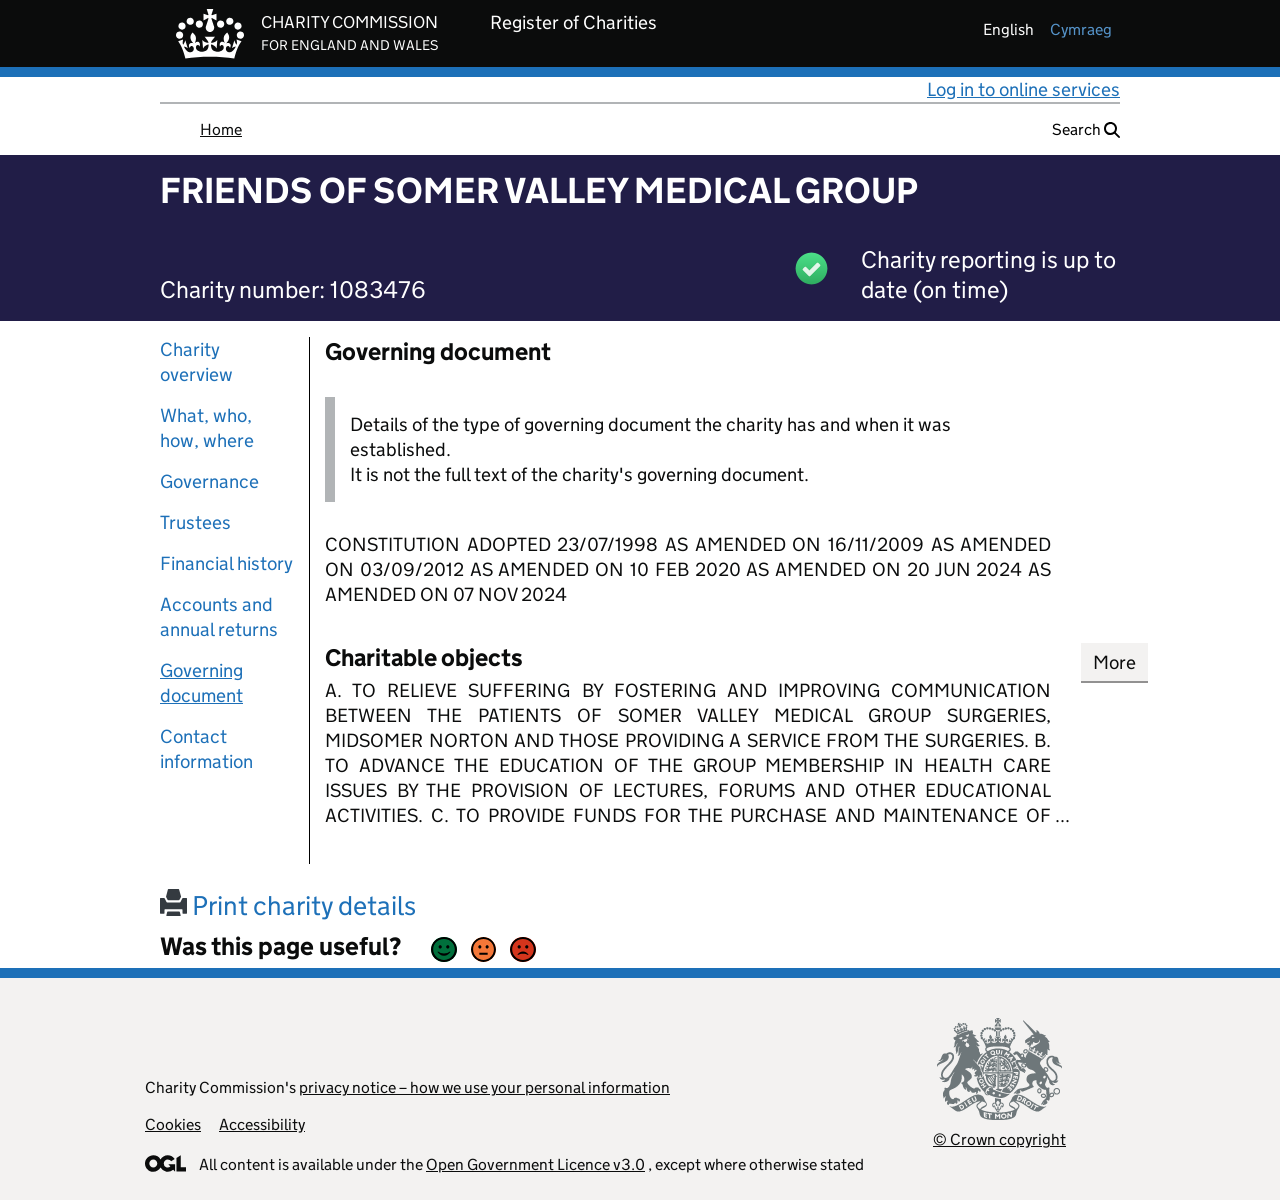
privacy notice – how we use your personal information (484, 1087)
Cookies (173, 1124)
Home (221, 129)
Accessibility (262, 1124)
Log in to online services (1023, 89)
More (1114, 662)
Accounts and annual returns (219, 617)
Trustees (195, 522)
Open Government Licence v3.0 (535, 1164)
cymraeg (1081, 29)
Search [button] (1086, 129)
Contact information (206, 749)
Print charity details (288, 905)
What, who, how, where (207, 428)
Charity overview (196, 362)
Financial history (226, 563)
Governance (209, 481)
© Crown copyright (999, 1139)
